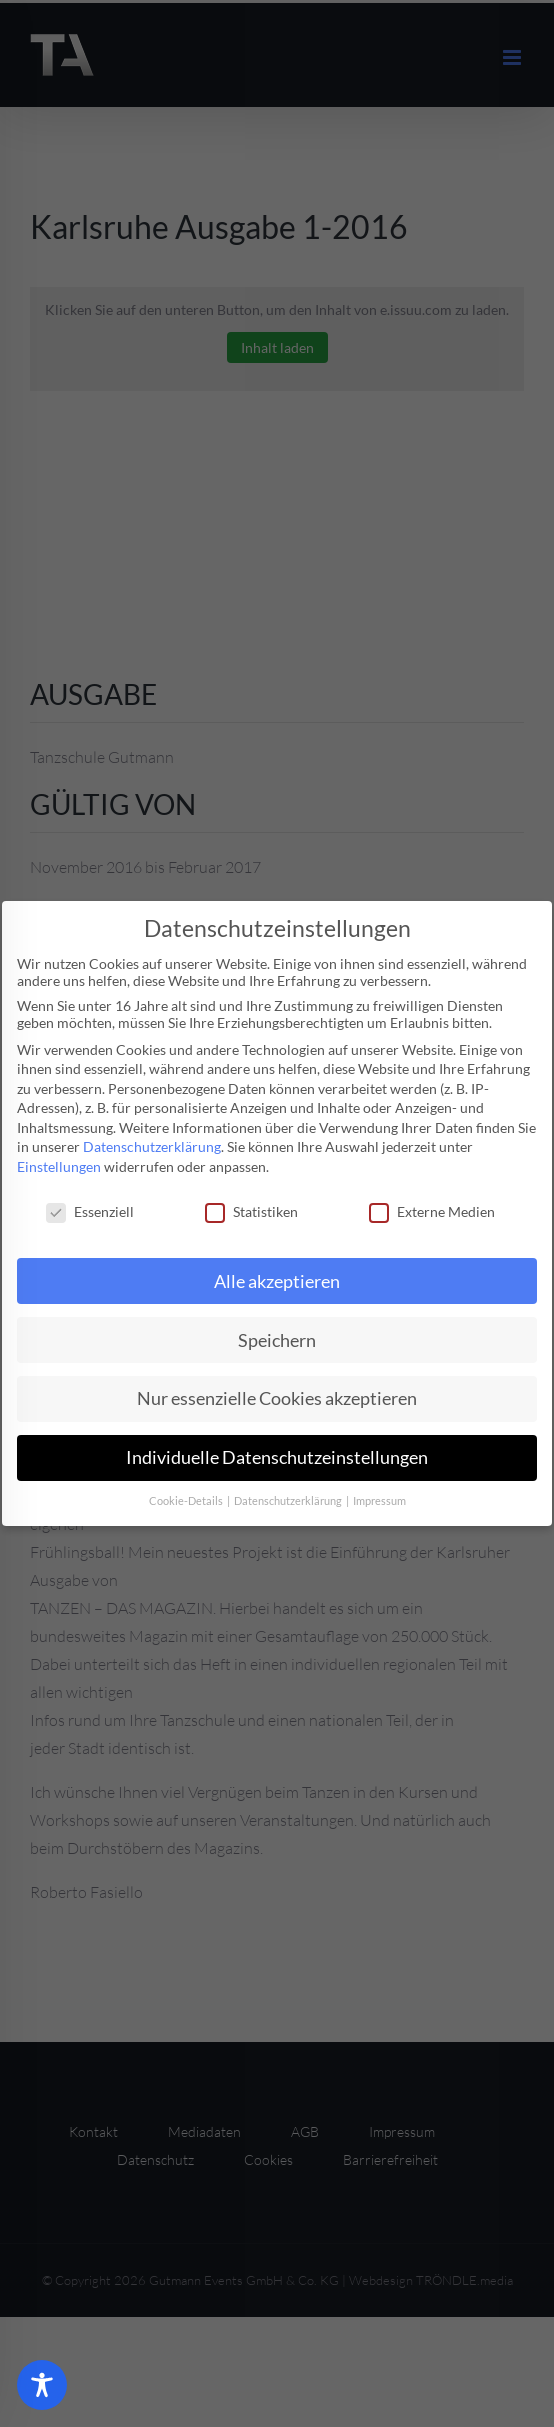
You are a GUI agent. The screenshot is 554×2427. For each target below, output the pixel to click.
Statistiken (251, 1211)
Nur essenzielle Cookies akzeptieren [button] (277, 1398)
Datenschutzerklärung (152, 1146)
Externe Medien (432, 1211)
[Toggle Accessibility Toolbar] (42, 2385)
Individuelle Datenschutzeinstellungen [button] (277, 1457)
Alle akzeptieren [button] (277, 1281)
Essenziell (90, 1211)
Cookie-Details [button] (187, 1501)
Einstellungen (59, 1166)
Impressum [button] (379, 1501)
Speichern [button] (277, 1340)
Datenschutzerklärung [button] (289, 1501)
